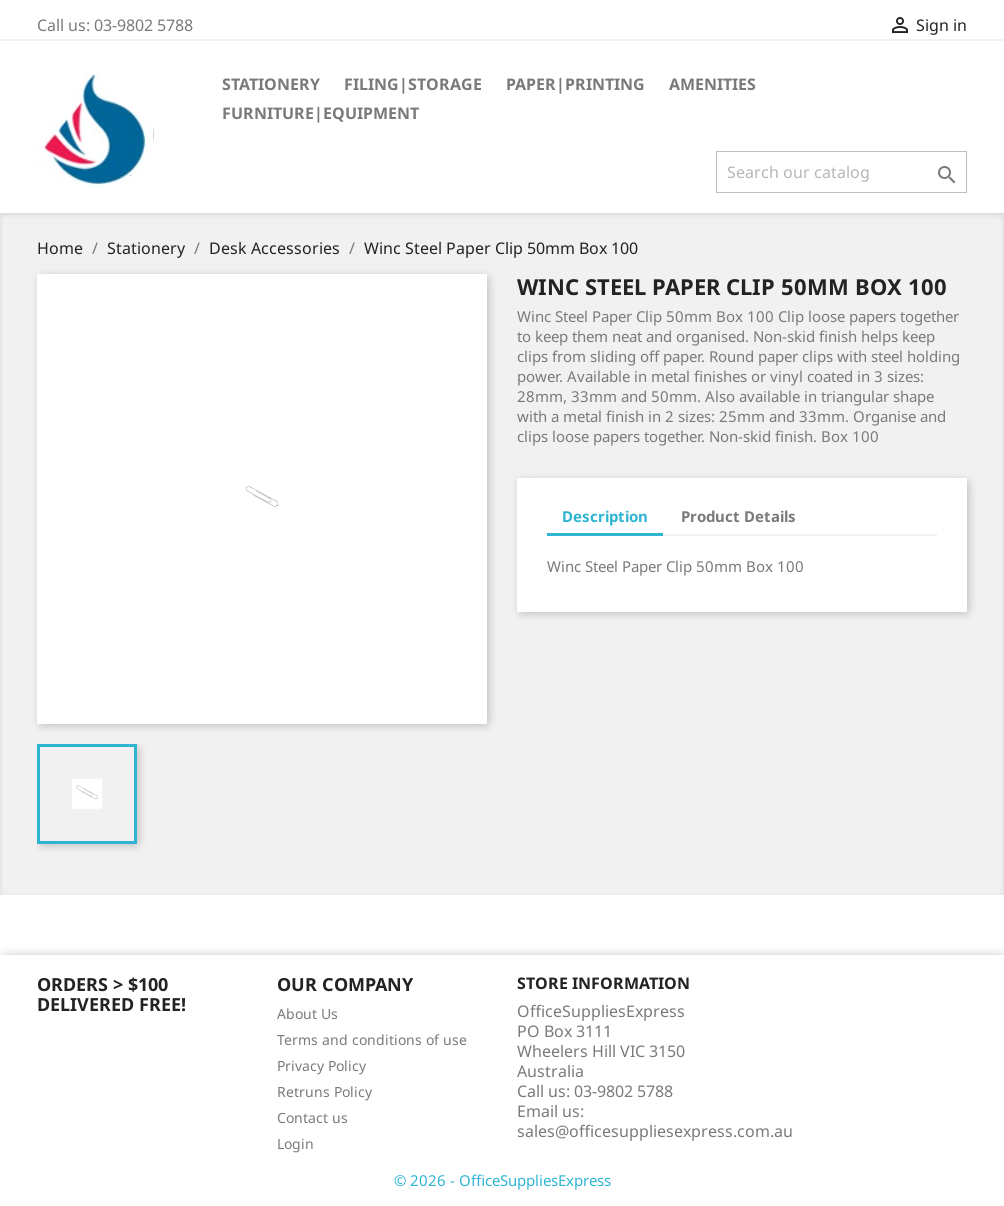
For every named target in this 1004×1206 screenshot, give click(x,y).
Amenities (712, 84)
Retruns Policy (324, 1091)
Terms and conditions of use (372, 1039)
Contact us (312, 1117)
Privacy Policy (321, 1065)
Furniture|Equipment (320, 113)
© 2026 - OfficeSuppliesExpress (502, 1180)
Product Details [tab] (738, 516)
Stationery (271, 84)
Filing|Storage (413, 84)
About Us (307, 1013)
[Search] (841, 172)
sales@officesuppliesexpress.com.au (655, 1131)
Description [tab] (605, 516)
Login (295, 1143)
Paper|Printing (575, 84)
